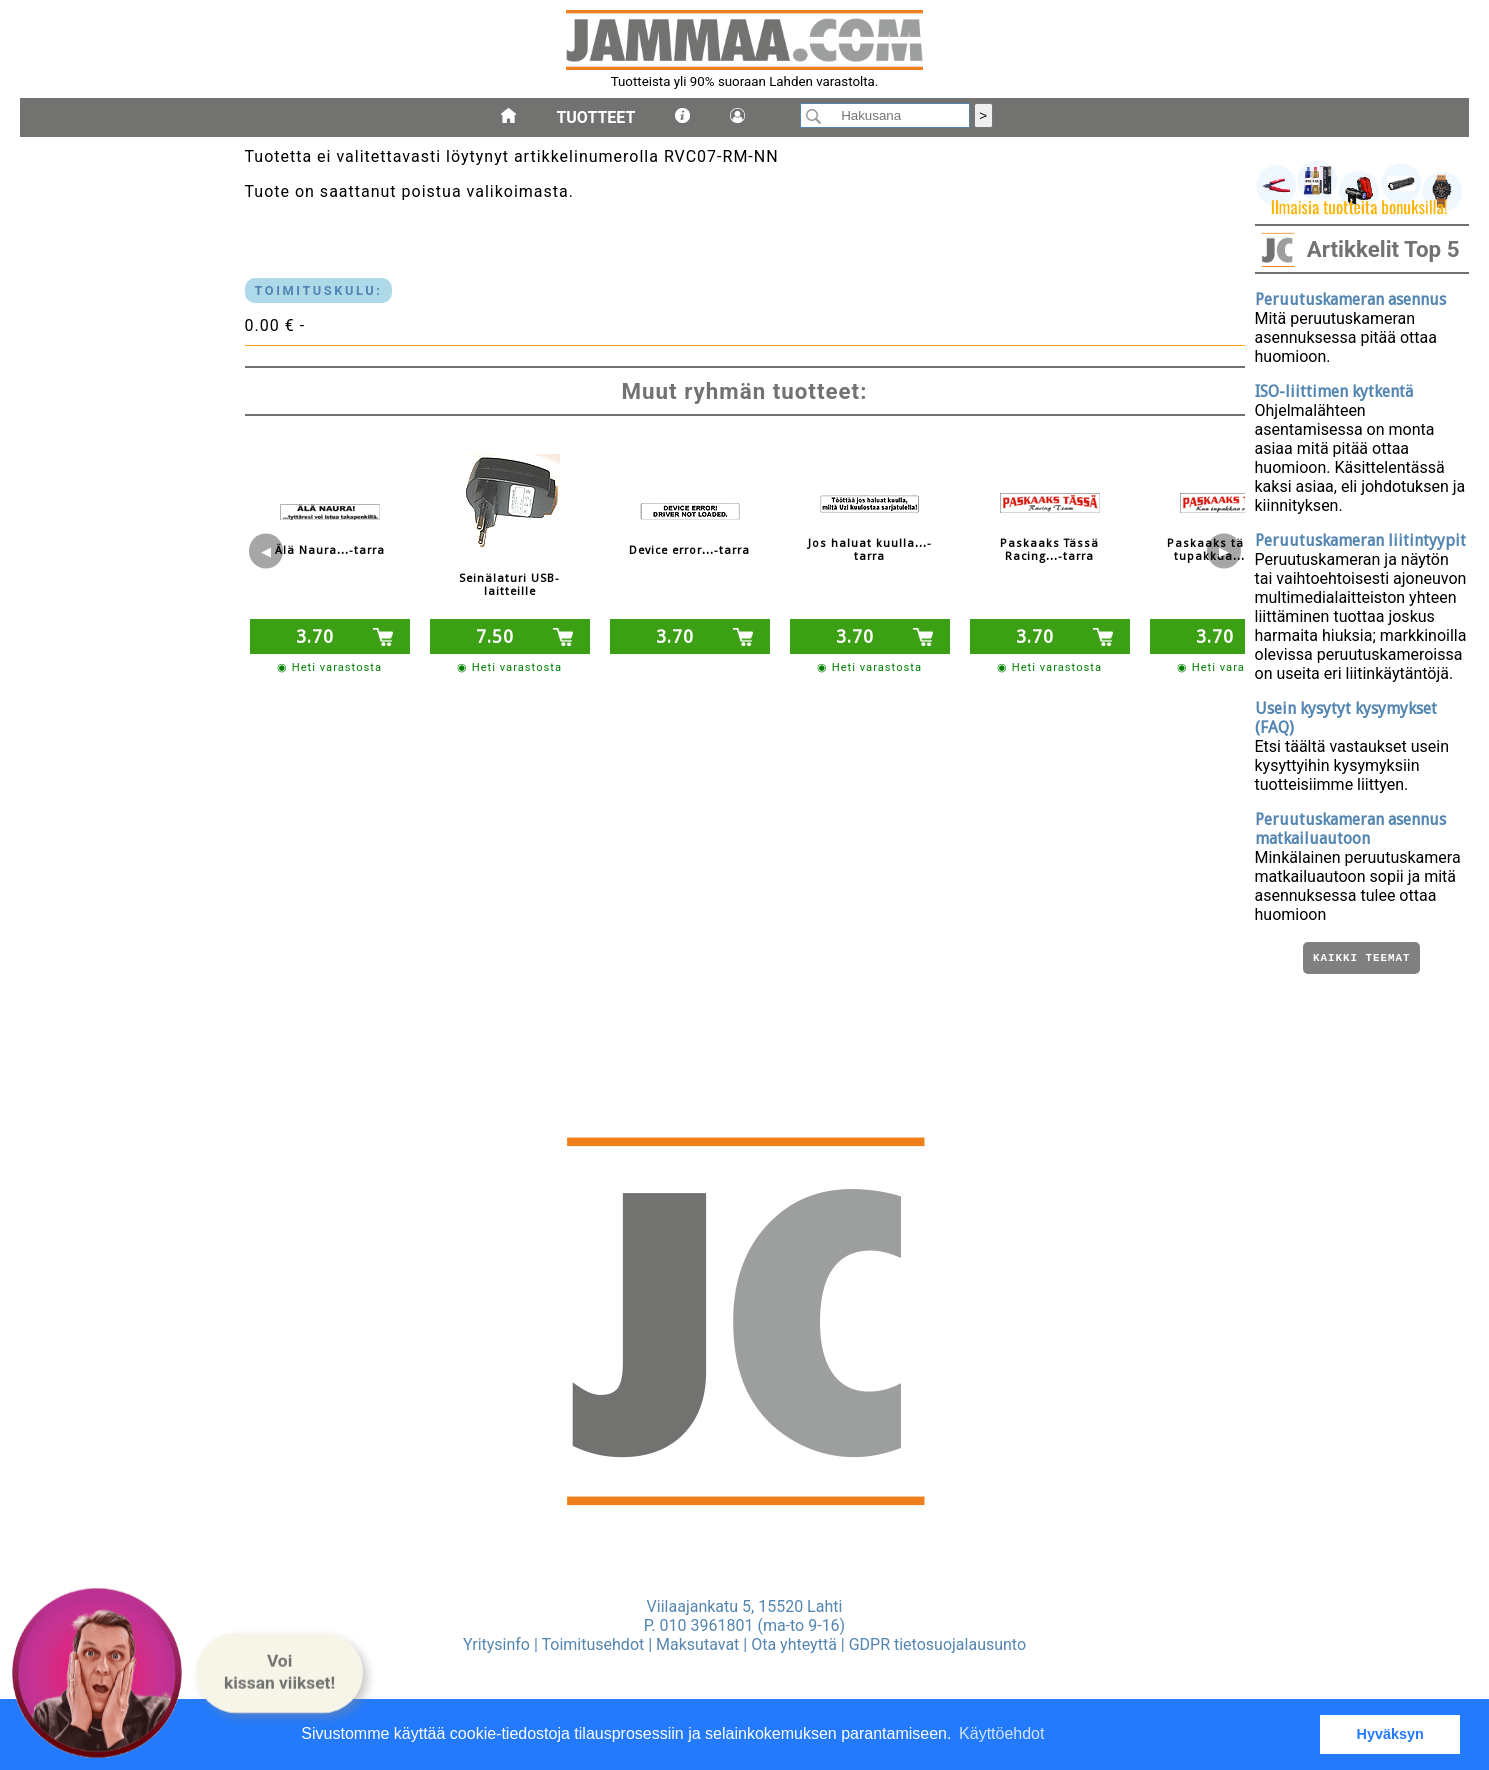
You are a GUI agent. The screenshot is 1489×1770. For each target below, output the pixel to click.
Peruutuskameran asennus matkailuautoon (1350, 829)
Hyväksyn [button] (1390, 1734)
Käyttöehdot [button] (1001, 1733)
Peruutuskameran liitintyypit (1360, 540)
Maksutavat (697, 1644)
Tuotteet (595, 117)
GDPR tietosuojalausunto (937, 1644)
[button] (279, 1672)
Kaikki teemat (1361, 959)
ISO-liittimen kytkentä (1334, 391)
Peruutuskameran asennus (1350, 299)
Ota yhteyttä (794, 1644)
